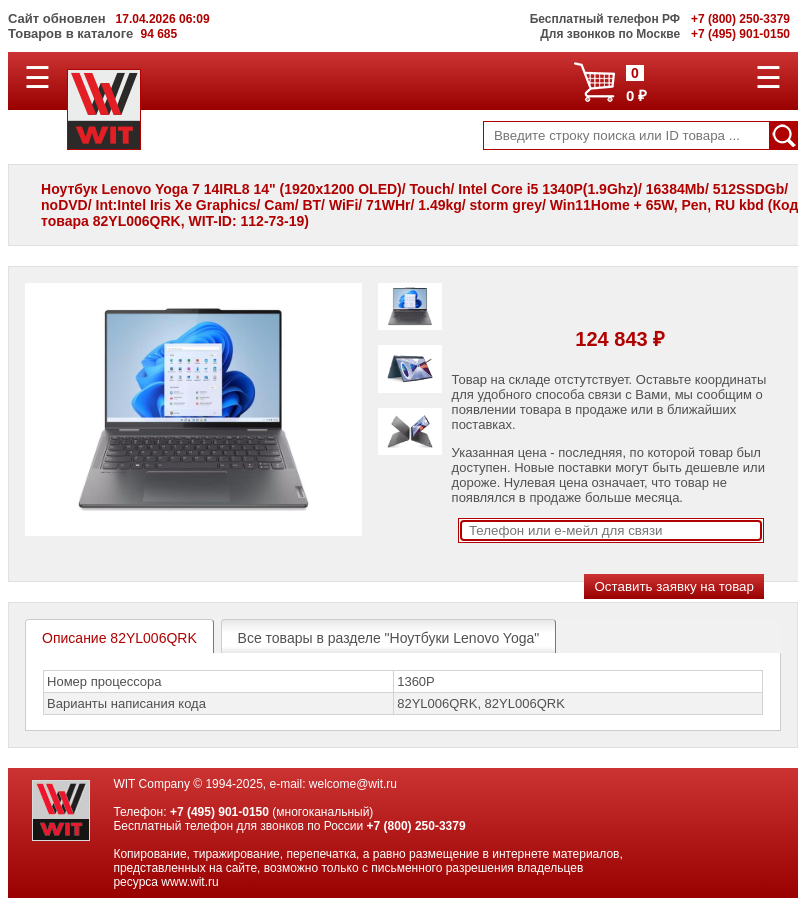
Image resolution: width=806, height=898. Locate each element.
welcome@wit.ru (353, 784)
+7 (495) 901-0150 (219, 812)
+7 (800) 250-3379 (416, 826)
